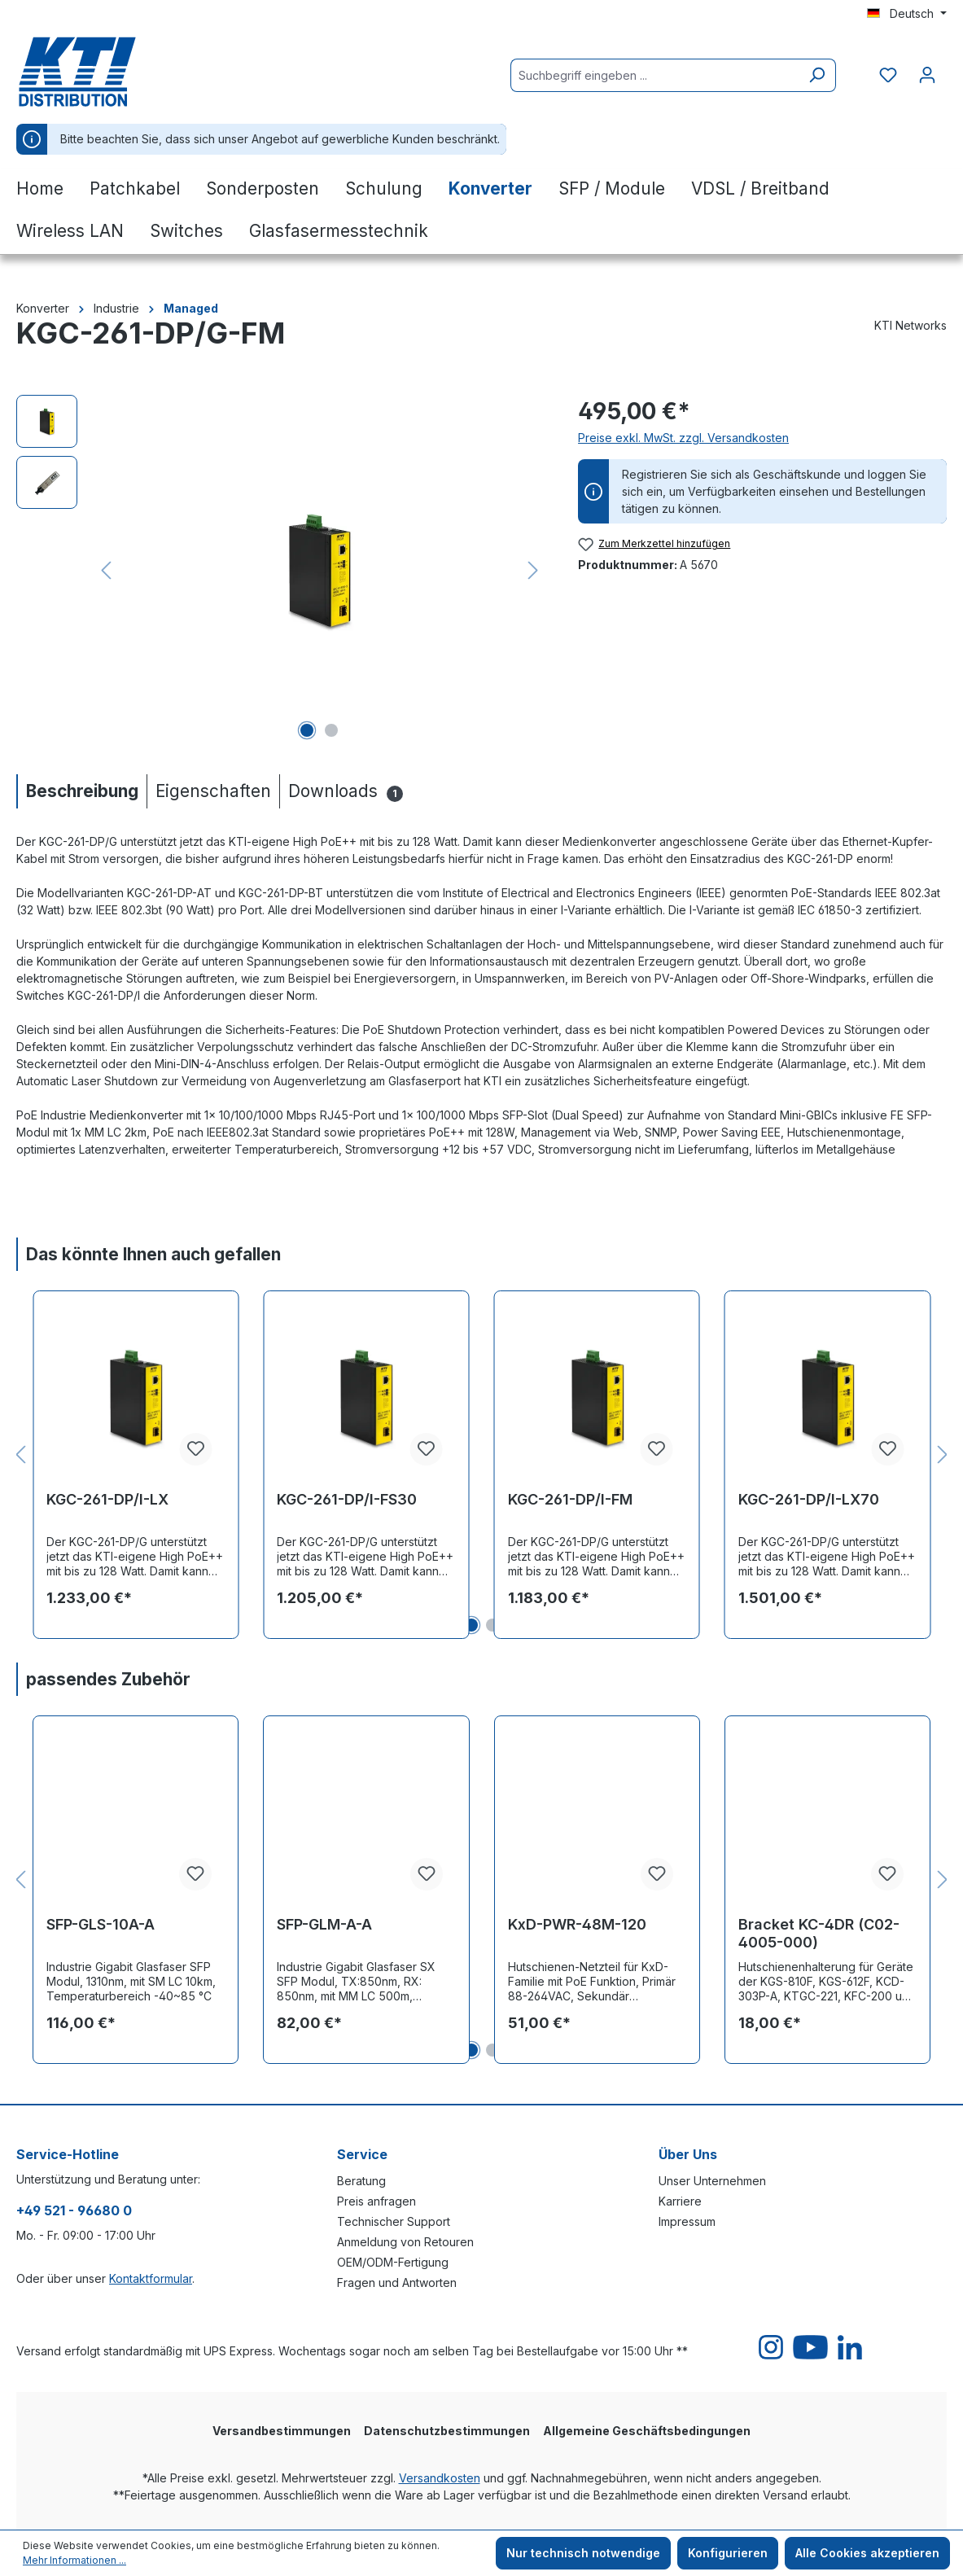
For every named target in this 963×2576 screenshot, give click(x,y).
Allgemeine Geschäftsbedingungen (647, 2431)
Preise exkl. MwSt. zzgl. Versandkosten (683, 438)
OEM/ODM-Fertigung (393, 2262)
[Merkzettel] (888, 75)
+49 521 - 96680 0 (74, 2210)
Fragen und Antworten (397, 2282)
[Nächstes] (533, 570)
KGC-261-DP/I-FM (570, 1499)
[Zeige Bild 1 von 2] (306, 730)
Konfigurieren (728, 2553)
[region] (281, 570)
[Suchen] (817, 75)
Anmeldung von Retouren (405, 2242)
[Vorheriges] (106, 570)
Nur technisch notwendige (583, 2553)
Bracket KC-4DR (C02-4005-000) (819, 1933)
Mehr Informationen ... (74, 2560)
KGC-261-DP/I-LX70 (808, 1499)
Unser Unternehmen (712, 2181)
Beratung (361, 2181)
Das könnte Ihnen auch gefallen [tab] (153, 1254)
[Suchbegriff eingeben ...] (654, 75)
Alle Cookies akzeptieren (867, 2553)
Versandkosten (439, 2478)
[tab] (81, 791)
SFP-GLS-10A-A (100, 1924)
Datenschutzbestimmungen (447, 2431)
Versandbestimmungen (281, 2431)
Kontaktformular (150, 2278)
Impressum (687, 2221)
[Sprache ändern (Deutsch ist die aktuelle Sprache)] (907, 14)
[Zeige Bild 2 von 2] (331, 730)
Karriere (680, 2201)
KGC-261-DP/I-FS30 (347, 1499)
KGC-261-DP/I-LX (107, 1499)
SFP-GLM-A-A (324, 1924)
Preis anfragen (376, 2201)
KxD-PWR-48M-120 (577, 1924)
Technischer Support (393, 2221)
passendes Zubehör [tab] (108, 1679)
